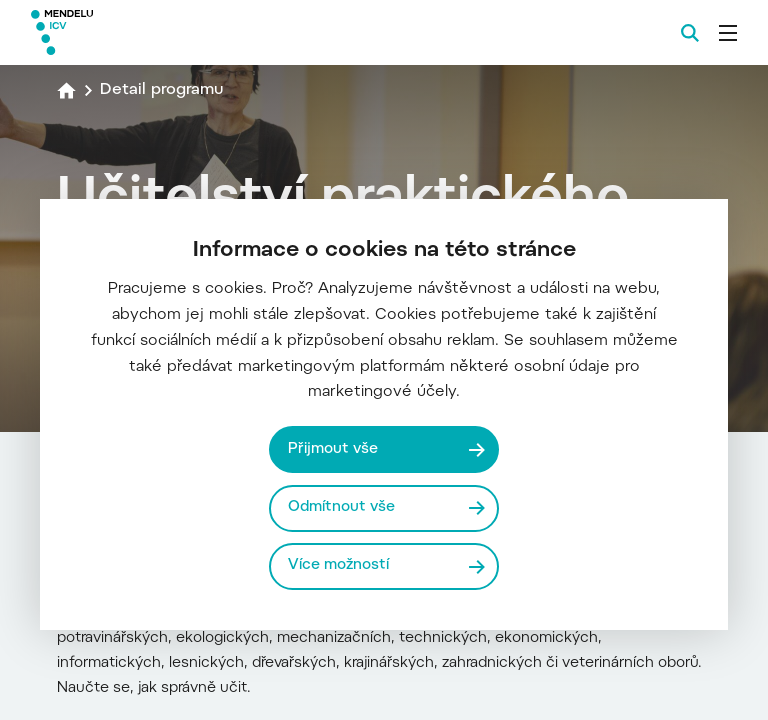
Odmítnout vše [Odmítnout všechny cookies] (341, 507)
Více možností (338, 565)
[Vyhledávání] (690, 33)
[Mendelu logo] (137, 32)
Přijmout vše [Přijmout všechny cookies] (333, 449)
